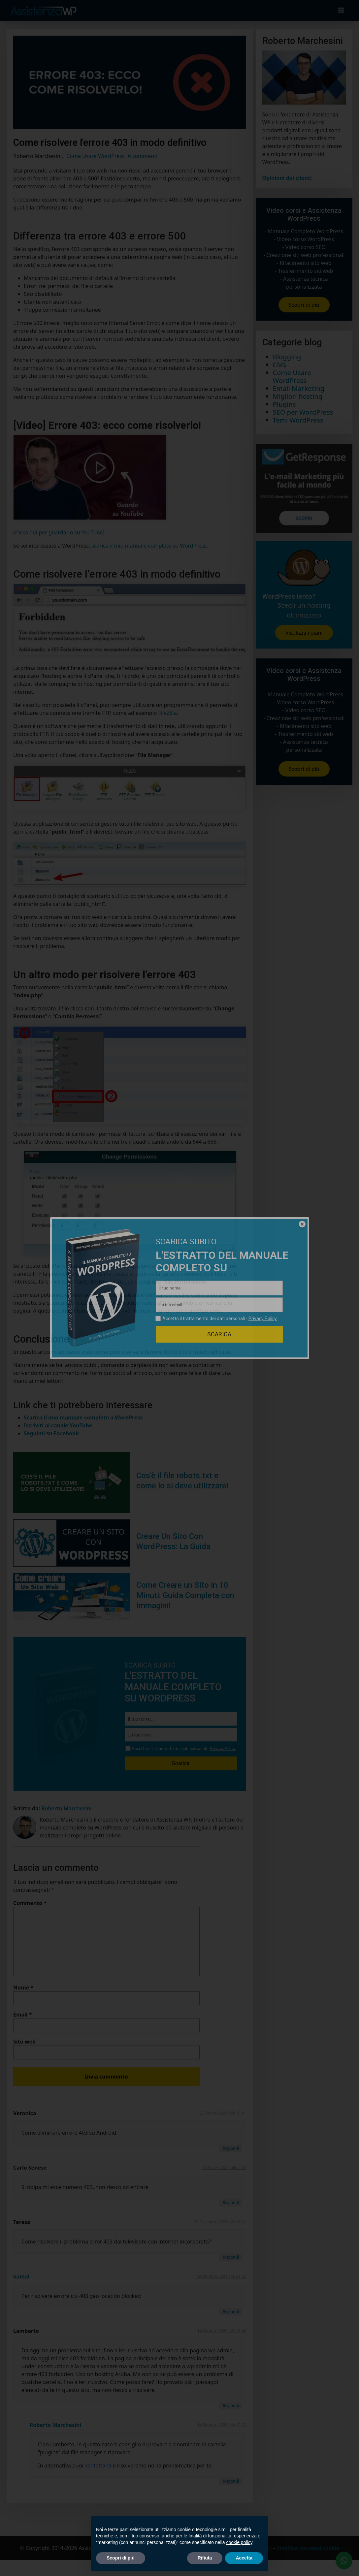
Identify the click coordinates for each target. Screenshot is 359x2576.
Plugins (284, 404)
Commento (30, 1903)
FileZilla (167, 712)
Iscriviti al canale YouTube (58, 1425)
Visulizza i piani (304, 632)
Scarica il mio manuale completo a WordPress (83, 1417)
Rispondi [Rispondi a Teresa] (231, 2257)
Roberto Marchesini (55, 2425)
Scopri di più (304, 304)
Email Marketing (298, 388)
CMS (280, 364)
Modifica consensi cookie (307, 2548)
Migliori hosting (298, 396)
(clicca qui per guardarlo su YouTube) (58, 532)
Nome (23, 1987)
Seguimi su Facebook (51, 1433)
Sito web (24, 2041)
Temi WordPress (298, 420)
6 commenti (142, 156)
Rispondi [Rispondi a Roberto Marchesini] (231, 2481)
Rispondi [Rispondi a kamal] (231, 2311)
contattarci (98, 2465)
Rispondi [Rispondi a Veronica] (231, 2148)
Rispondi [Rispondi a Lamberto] (231, 2405)
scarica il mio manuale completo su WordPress (149, 545)
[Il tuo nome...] (181, 1719)
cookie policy (239, 2542)
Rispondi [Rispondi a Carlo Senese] (231, 2203)
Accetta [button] (244, 2557)
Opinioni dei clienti (287, 177)
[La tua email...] (181, 1735)
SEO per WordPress (303, 412)
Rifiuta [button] (205, 2557)
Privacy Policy (223, 1748)
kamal (21, 2276)
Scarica (181, 1763)
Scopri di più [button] (121, 2557)
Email (22, 2014)
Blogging (287, 356)
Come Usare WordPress (95, 156)
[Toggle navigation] (341, 10)
